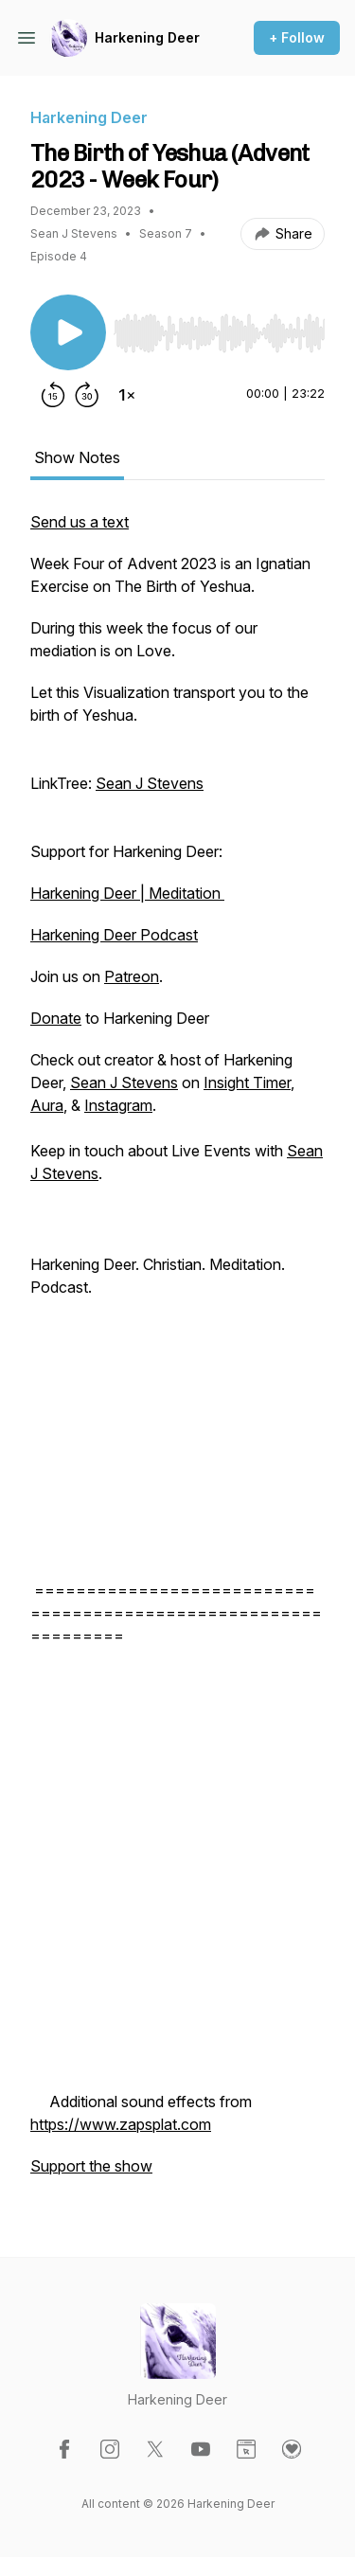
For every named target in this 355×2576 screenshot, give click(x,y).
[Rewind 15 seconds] (53, 395)
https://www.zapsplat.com (120, 2124)
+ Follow (297, 37)
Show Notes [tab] (77, 457)
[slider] (219, 333)
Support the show (91, 2165)
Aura (46, 1105)
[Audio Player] (219, 327)
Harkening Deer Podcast (114, 934)
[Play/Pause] (68, 332)
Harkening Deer (147, 37)
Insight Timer (247, 1082)
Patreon (131, 976)
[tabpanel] (177, 1353)
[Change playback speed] (127, 395)
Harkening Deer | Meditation (127, 893)
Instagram (118, 1105)
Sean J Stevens (150, 783)
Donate (55, 1018)
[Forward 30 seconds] (87, 395)
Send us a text (79, 521)
